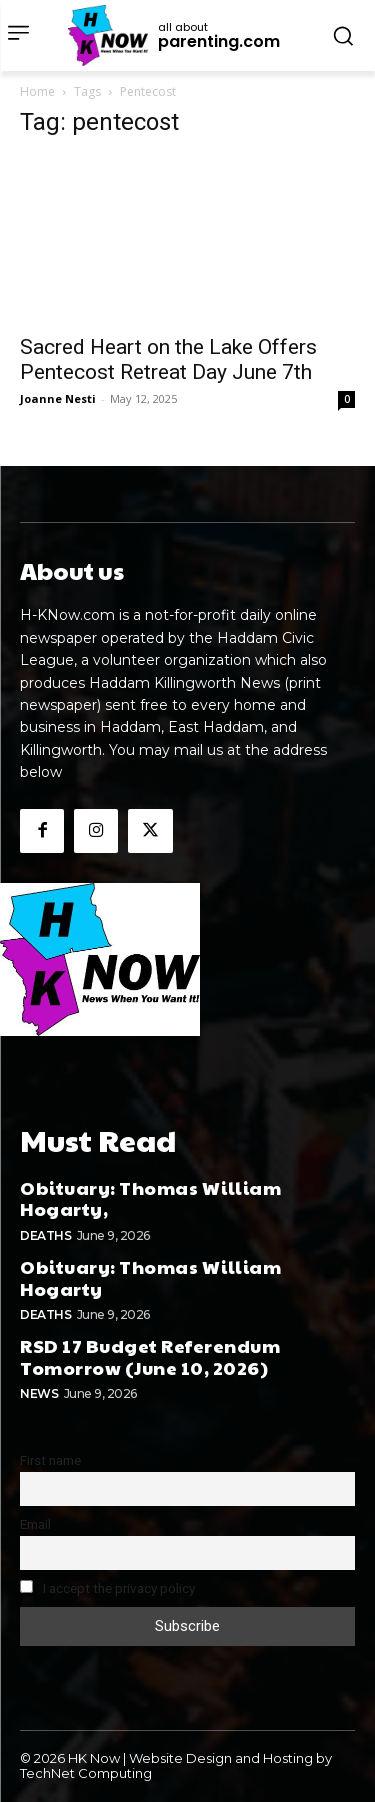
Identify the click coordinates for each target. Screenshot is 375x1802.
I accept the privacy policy (107, 1588)
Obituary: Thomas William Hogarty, (150, 1198)
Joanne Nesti (58, 398)
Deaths (45, 1235)
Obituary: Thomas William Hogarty (150, 1277)
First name (50, 1460)
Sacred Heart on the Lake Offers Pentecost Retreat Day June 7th (168, 359)
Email (35, 1524)
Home (37, 91)
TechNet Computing (86, 1773)
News (39, 1393)
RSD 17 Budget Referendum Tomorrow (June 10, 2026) (150, 1356)
